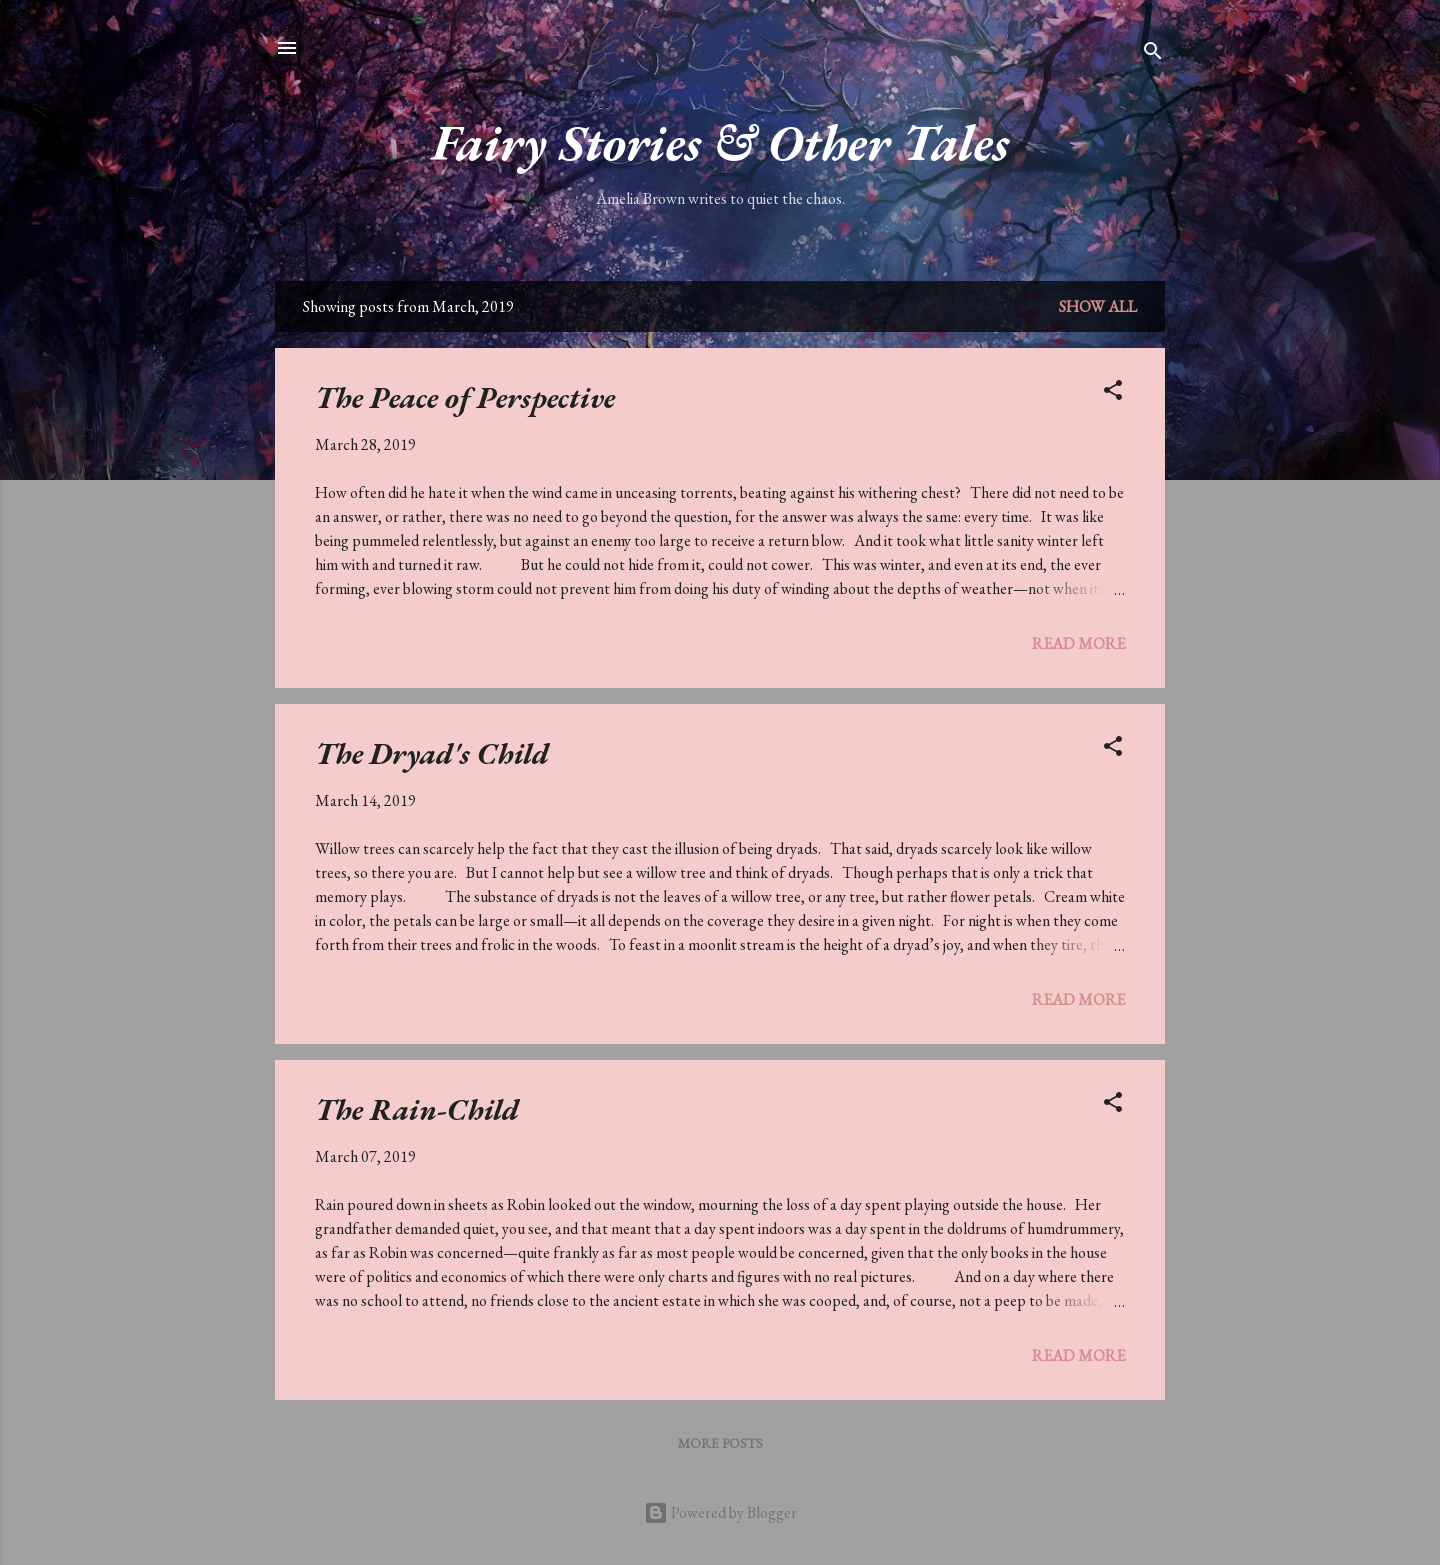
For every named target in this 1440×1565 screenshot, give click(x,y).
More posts (720, 1443)
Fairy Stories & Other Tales (720, 142)
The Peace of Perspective (465, 397)
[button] (1113, 393)
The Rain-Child (417, 1109)
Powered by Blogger (720, 1512)
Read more (1078, 643)
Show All (1098, 306)
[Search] (1153, 54)
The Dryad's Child (432, 753)
